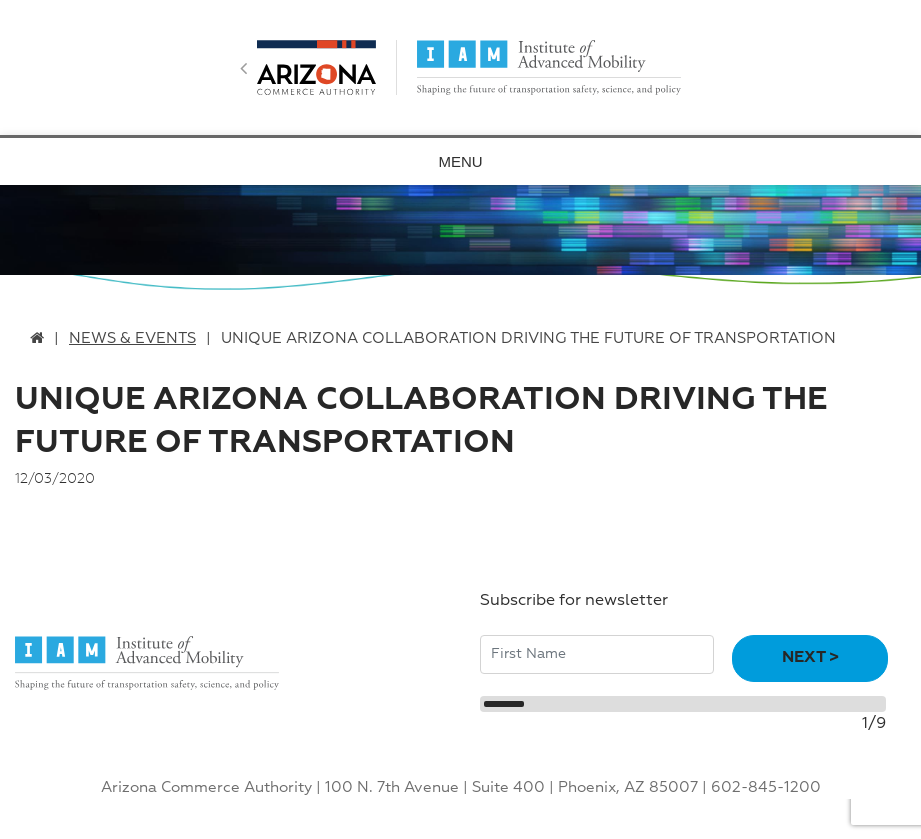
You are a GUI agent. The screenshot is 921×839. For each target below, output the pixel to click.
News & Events (132, 338)
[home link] (37, 338)
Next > (810, 658)
